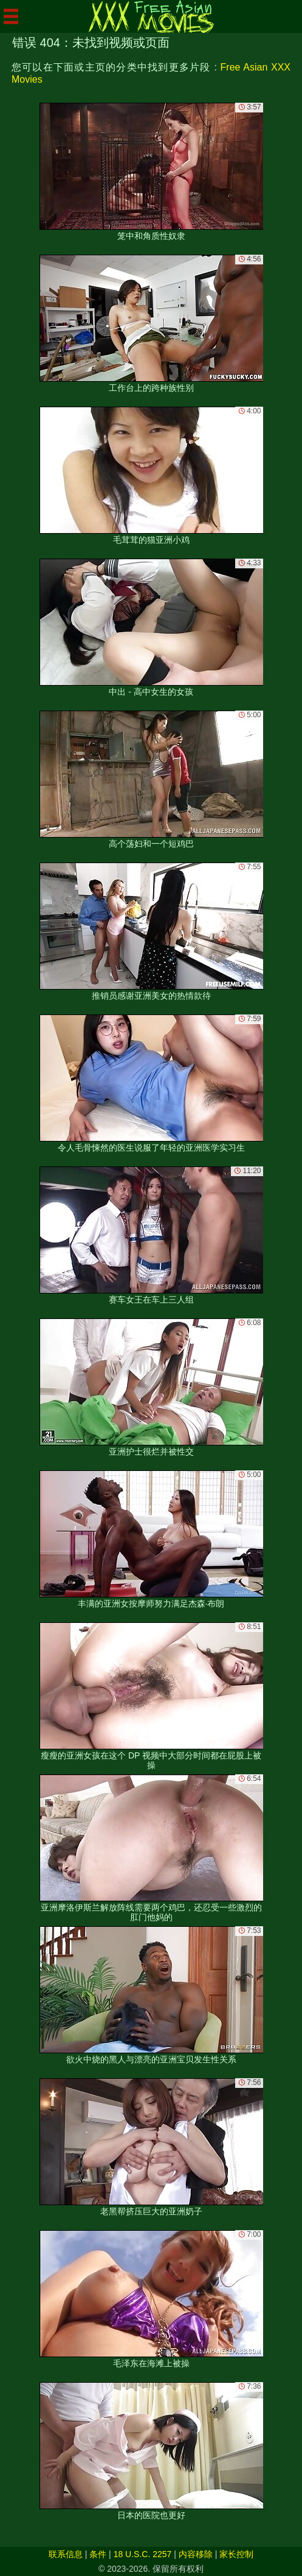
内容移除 (196, 2554)
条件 (97, 2554)
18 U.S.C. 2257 (143, 2554)
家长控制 (236, 2554)
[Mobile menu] (11, 16)
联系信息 (66, 2554)
